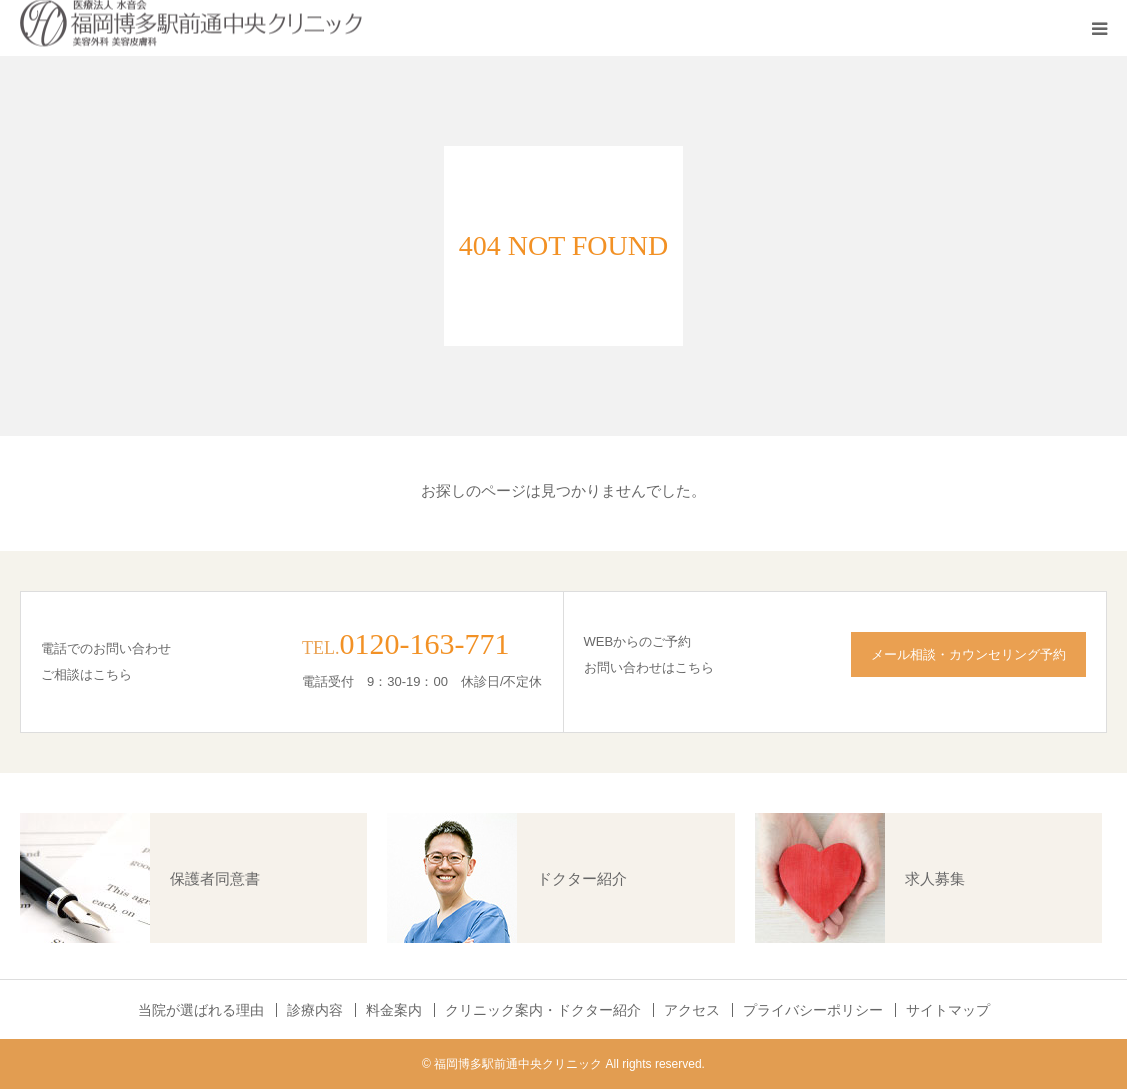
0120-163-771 (424, 643)
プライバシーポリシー (813, 1010)
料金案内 (394, 1010)
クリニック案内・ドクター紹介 (543, 1010)
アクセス (692, 1010)
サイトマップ (948, 1010)
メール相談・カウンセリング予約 (968, 654)
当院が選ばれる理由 (201, 1010)
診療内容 (315, 1010)
